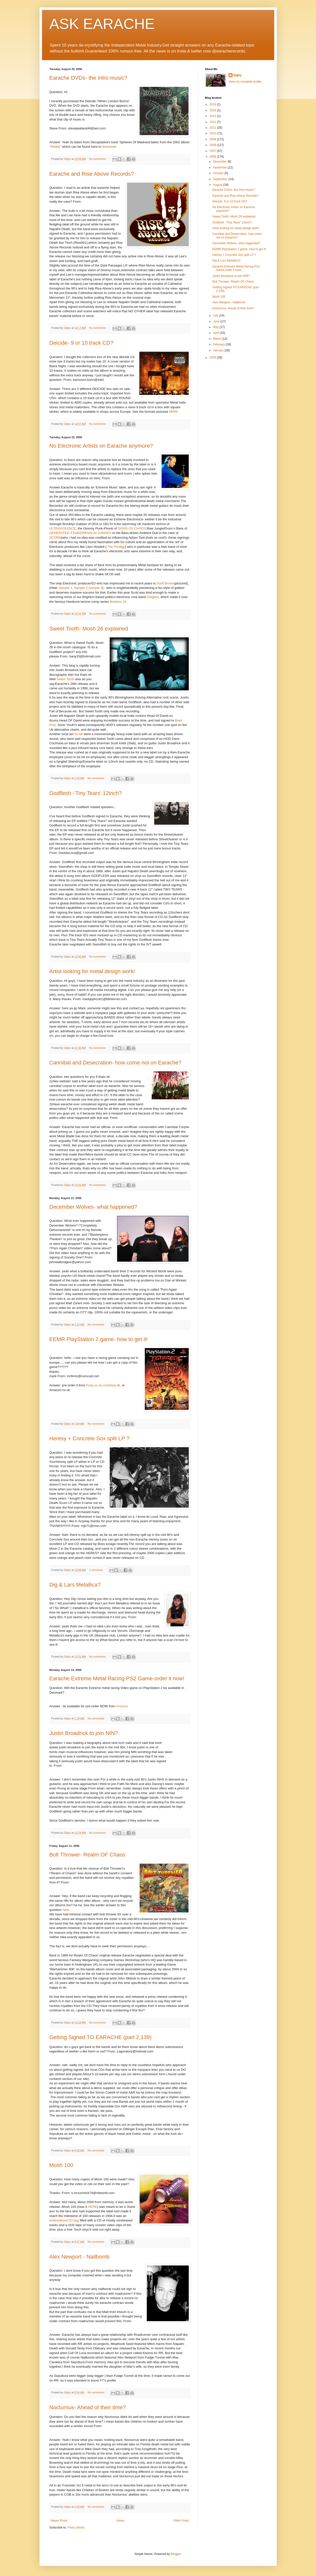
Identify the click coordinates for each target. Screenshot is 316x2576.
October (218, 173)
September (220, 179)
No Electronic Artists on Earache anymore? (101, 446)
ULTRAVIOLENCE (62, 528)
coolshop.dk (111, 1385)
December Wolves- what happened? (93, 1207)
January (218, 350)
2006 (213, 156)
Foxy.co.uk (94, 1385)
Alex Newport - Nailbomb (79, 2257)
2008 (213, 145)
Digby (237, 75)
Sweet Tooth (65, 679)
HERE (173, 411)
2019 (213, 104)
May (216, 327)
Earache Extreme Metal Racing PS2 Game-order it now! (117, 1678)
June (216, 321)
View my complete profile (245, 81)
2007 (213, 151)
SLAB (78, 734)
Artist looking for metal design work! (92, 971)
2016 (213, 110)
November (220, 167)
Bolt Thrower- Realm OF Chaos (87, 1855)
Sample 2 (81, 588)
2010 (213, 133)
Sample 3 (96, 588)
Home (120, 2520)
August (218, 185)
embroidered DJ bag (64, 2220)
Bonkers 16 (118, 601)
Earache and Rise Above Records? (91, 174)
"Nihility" (55, 146)
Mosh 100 (61, 2165)
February (219, 344)
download (109, 146)
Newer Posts (59, 2520)
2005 (213, 357)
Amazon (122, 1706)
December (220, 161)
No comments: (98, 158)
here (66, 1910)
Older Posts (181, 2520)
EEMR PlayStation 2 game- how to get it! (98, 1339)
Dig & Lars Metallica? (75, 1585)
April (216, 333)
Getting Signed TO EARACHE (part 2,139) (100, 2037)
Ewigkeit (153, 597)
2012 (213, 122)
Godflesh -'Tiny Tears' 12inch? (85, 793)
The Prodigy (116, 547)
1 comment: (96, 1569)
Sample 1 (65, 588)
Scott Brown (165, 583)
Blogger (176, 2554)
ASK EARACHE (102, 24)
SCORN (55, 537)
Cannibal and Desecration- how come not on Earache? (115, 1062)
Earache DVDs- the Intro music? (88, 78)
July (216, 315)
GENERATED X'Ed (63, 533)
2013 (213, 116)
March (217, 338)
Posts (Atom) (75, 2527)
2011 (213, 127)
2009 (213, 139)
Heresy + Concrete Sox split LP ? (89, 1438)
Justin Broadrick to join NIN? (83, 1733)
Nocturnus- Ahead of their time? (87, 2407)
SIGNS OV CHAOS (132, 528)
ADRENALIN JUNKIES (94, 533)
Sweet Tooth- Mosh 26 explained (88, 629)
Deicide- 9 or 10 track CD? (81, 343)
